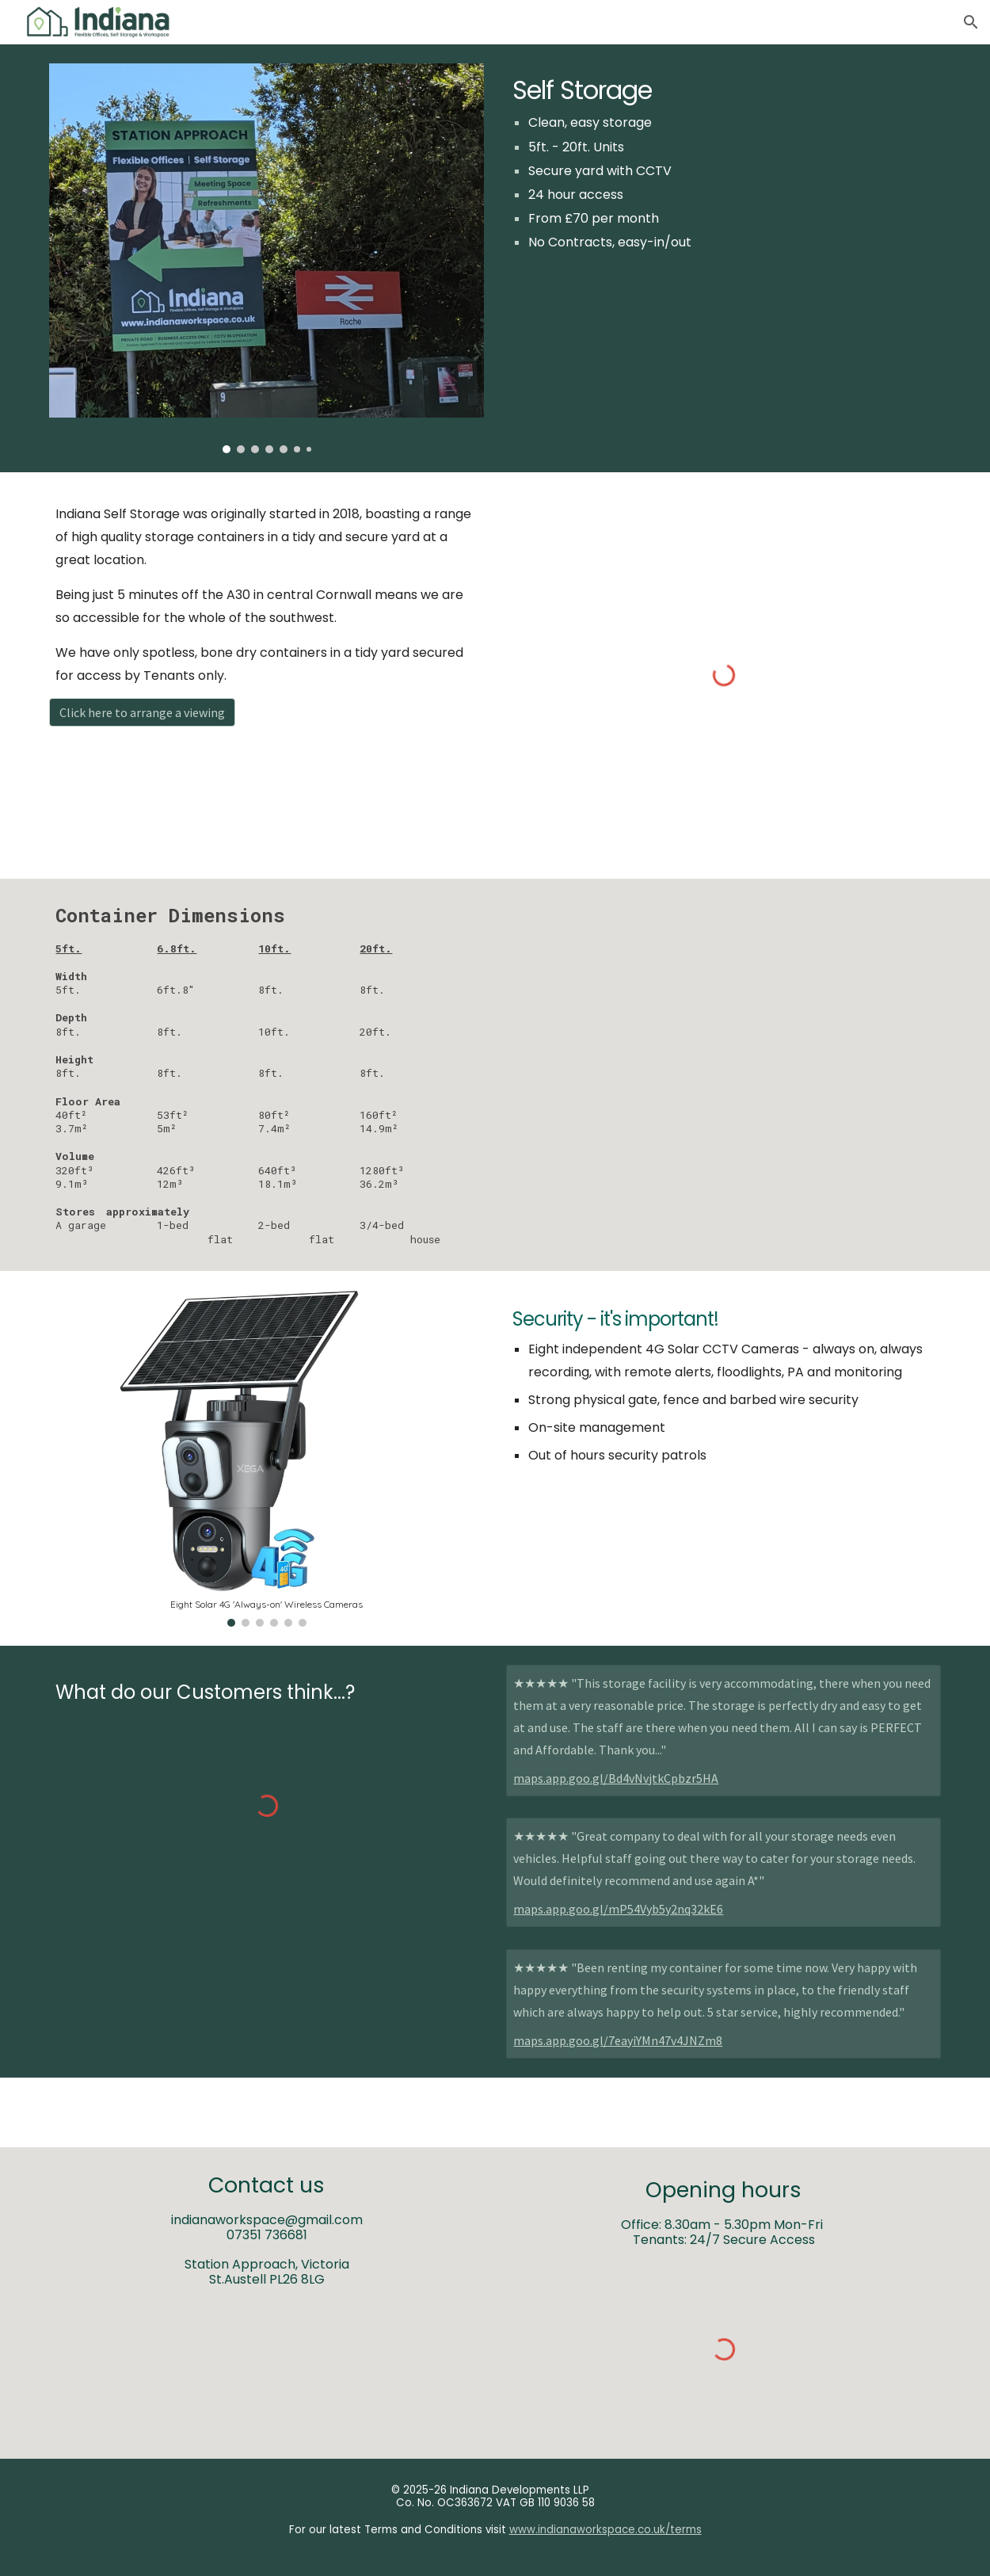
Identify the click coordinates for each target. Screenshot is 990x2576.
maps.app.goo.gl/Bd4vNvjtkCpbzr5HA (615, 1778)
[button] (971, 22)
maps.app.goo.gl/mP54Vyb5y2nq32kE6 (618, 1909)
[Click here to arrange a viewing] (142, 712)
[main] (723, 167)
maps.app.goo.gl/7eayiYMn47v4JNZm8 (617, 2040)
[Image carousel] (266, 258)
